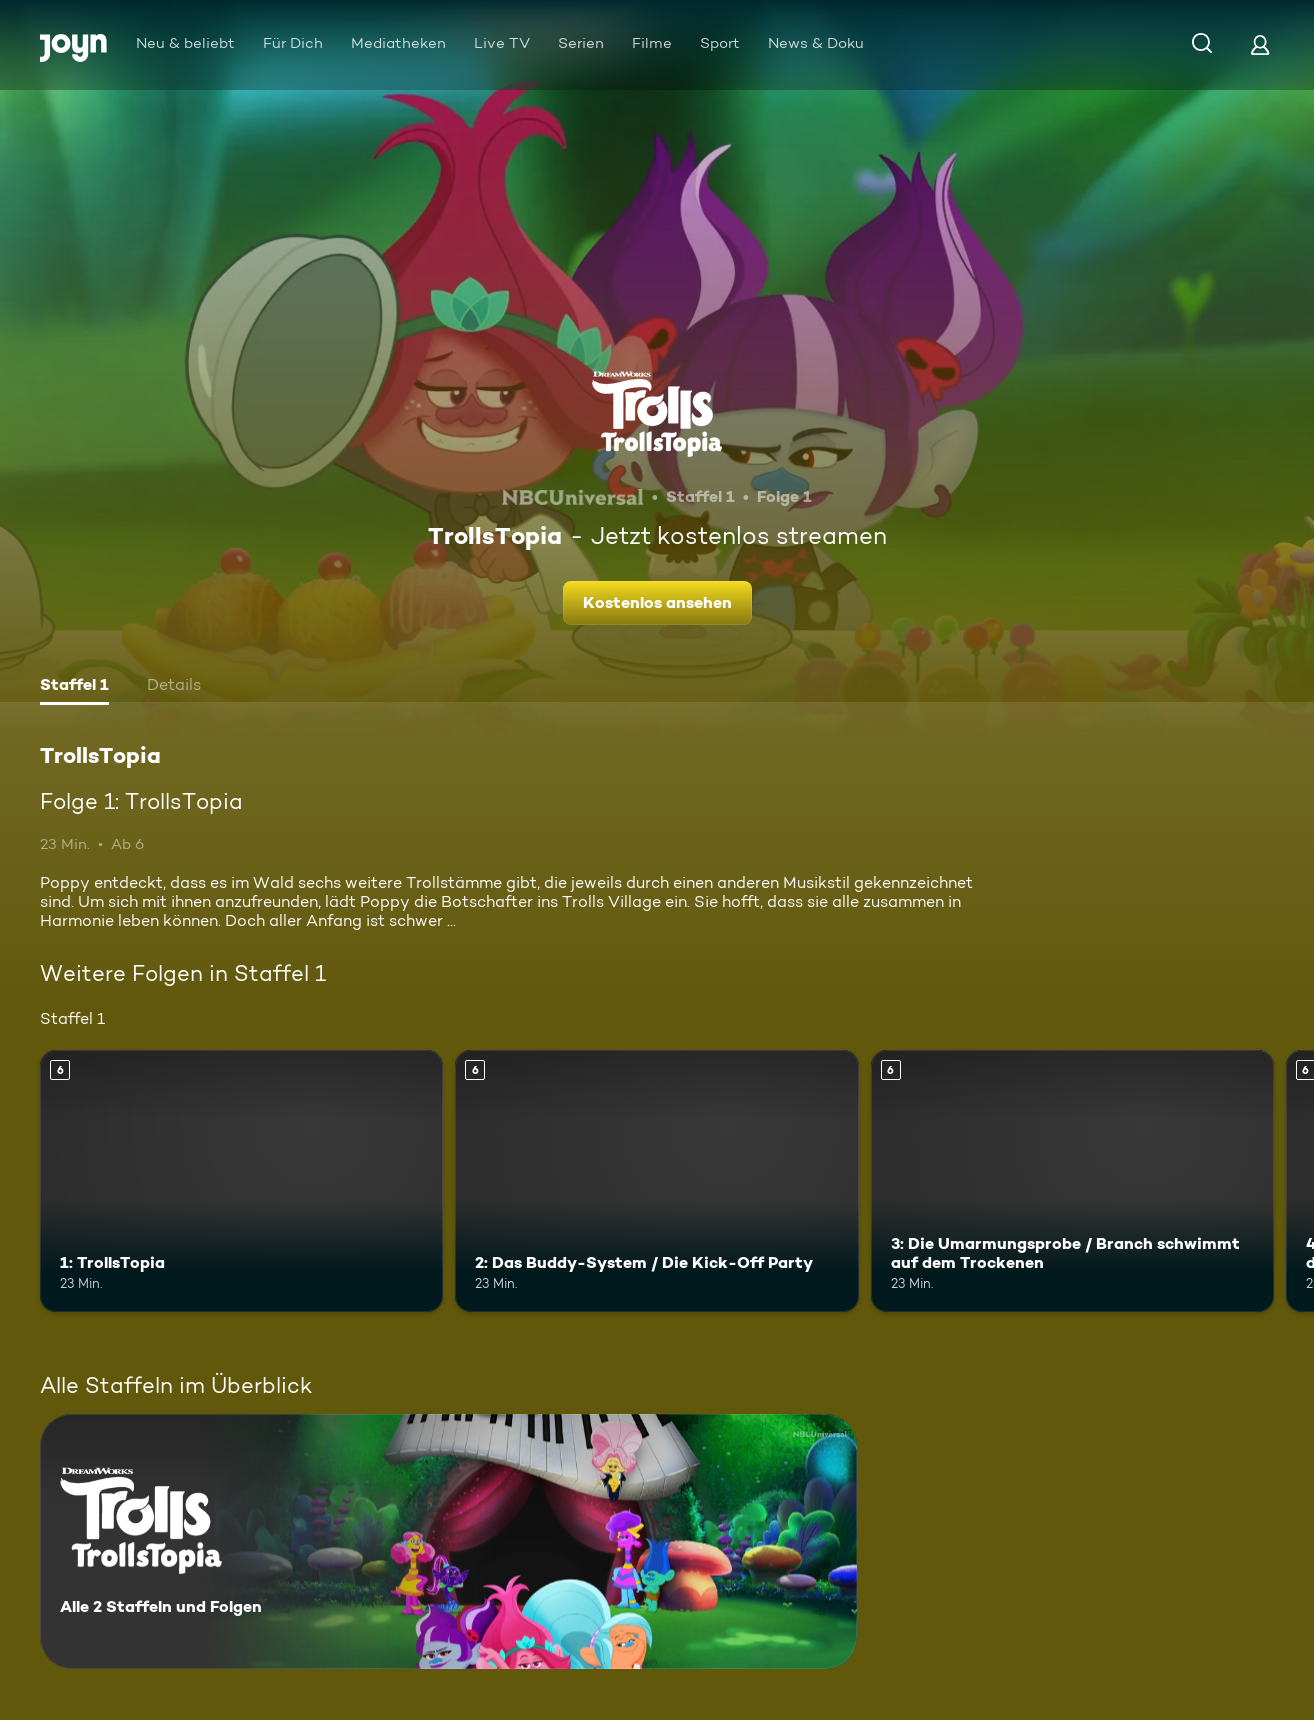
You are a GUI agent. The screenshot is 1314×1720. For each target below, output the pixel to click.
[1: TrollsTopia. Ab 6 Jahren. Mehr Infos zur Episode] (241, 1181)
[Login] (1260, 44)
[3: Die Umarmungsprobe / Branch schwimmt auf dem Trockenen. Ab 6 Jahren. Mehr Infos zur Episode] (1072, 1181)
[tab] (74, 687)
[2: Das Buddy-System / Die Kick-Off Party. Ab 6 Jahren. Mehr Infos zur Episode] (656, 1181)
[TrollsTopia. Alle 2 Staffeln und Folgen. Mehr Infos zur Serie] (448, 1541)
